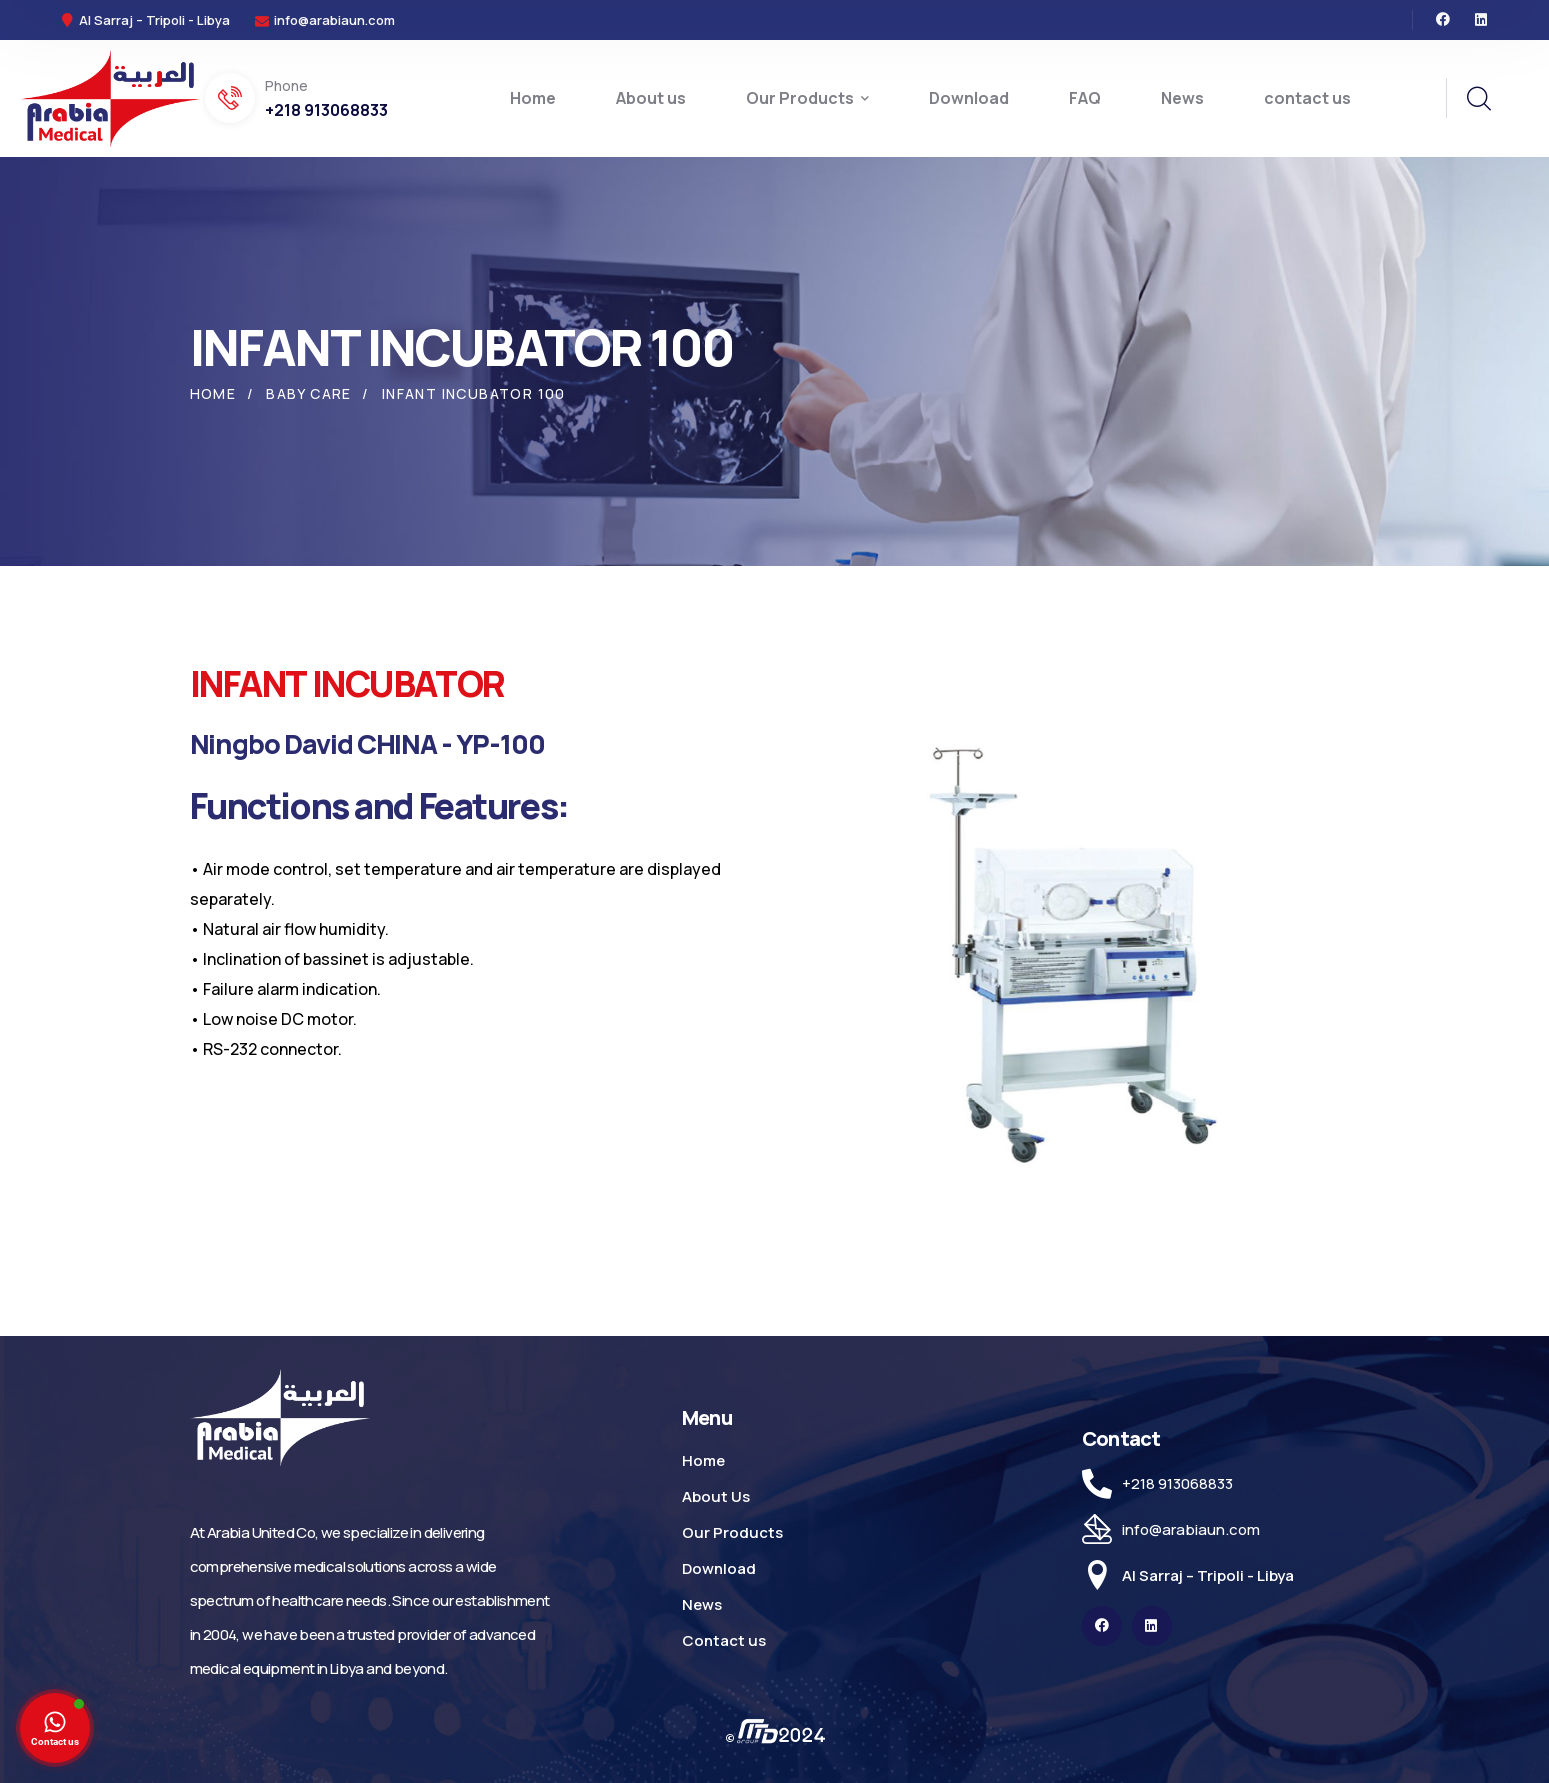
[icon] (1443, 20)
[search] (1478, 99)
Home (213, 393)
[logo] (110, 97)
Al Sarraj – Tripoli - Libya (1208, 1575)
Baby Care (309, 393)
